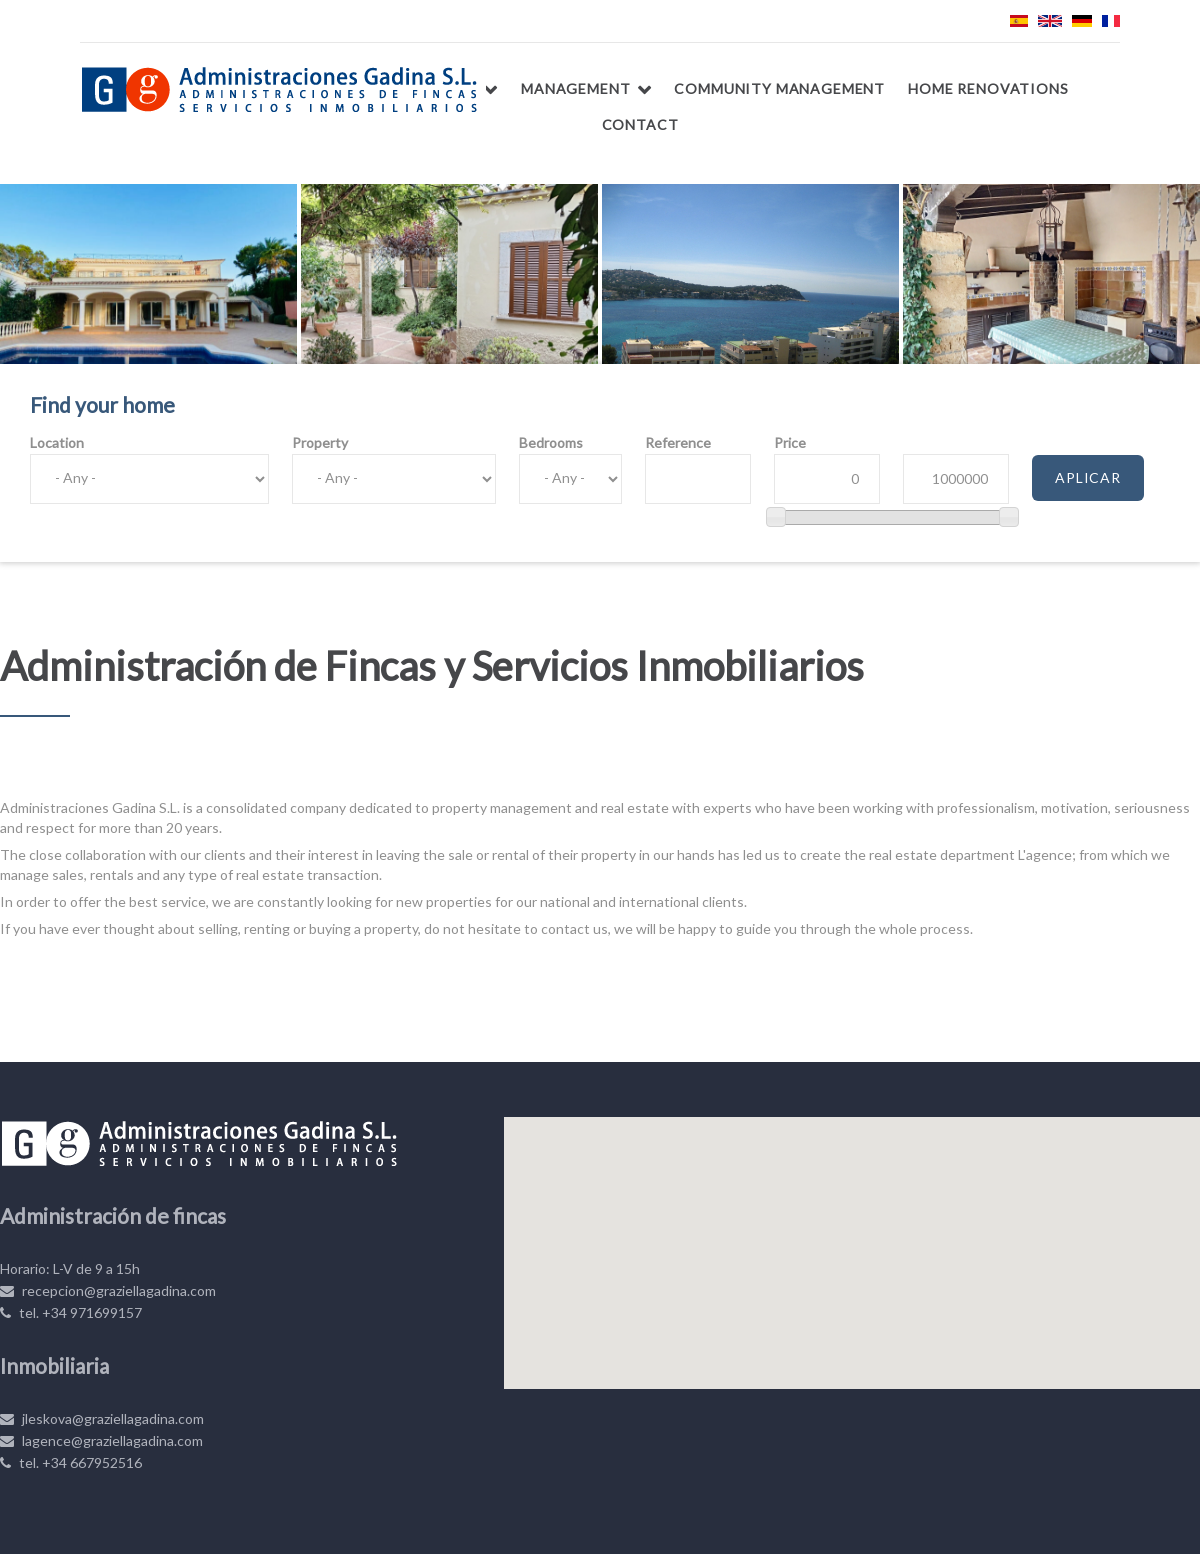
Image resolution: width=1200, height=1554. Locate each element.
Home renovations (988, 88)
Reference (678, 442)
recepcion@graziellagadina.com (108, 1290)
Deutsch (1082, 21)
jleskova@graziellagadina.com (102, 1418)
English (1050, 21)
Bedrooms (551, 442)
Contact (640, 124)
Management (575, 88)
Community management (779, 88)
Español (1019, 21)
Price (790, 442)
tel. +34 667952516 (71, 1462)
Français (1111, 21)
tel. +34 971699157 (71, 1312)
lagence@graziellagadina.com (101, 1440)
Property (320, 442)
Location (57, 442)
